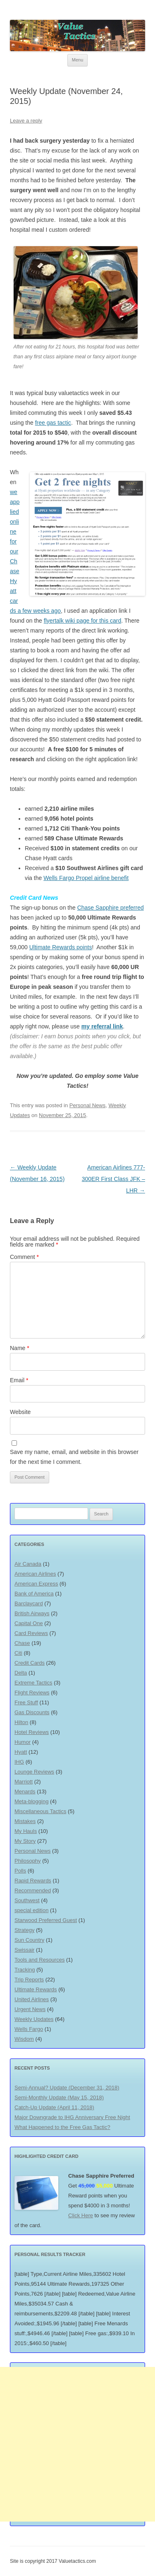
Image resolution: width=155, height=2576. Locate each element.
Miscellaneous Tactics (40, 1811)
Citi (18, 1653)
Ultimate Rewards (35, 1989)
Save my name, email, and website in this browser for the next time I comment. (74, 1457)
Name (19, 1348)
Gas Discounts (32, 1712)
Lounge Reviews (34, 1772)
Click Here (80, 2215)
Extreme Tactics (33, 1683)
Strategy (24, 1930)
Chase (22, 1643)
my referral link (102, 1026)
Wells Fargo (28, 2029)
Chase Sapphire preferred (110, 907)
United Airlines (31, 1999)
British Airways (32, 1613)
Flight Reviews (32, 1692)
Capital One (28, 1623)
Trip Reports (29, 1979)
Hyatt (20, 1752)
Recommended (32, 1890)
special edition (31, 1910)
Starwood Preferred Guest (45, 1920)
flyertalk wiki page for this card (83, 620)
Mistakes (25, 1821)
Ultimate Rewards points (60, 947)
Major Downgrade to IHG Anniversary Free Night (72, 2117)
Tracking (24, 1970)
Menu (77, 59)
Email (19, 1380)
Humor (22, 1742)
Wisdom (24, 2039)
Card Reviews (31, 1633)
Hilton (21, 1722)
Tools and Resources (39, 1960)
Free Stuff (26, 1702)
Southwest (27, 1900)
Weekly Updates (33, 2019)
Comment (24, 1257)
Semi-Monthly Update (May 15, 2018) (59, 2097)
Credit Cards (29, 1663)
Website (20, 1412)
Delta (20, 1673)
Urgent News (29, 2009)
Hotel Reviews (31, 1732)
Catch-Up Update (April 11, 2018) (54, 2107)
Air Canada (27, 1564)
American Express (36, 1584)
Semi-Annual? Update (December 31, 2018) (66, 2087)
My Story (25, 1841)
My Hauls (25, 1831)
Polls (20, 1871)
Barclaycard (28, 1603)
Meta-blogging (31, 1801)
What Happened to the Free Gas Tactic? (62, 2127)
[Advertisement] (77, 2444)
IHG (19, 1762)
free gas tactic (53, 422)
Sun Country (29, 1940)
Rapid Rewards (32, 1880)
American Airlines (35, 1574)
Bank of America (34, 1593)
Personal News (87, 1105)
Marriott (23, 1781)
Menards (25, 1791)
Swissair (24, 1950)
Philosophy (27, 1861)
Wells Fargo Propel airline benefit (86, 878)
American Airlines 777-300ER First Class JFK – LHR (113, 1179)
